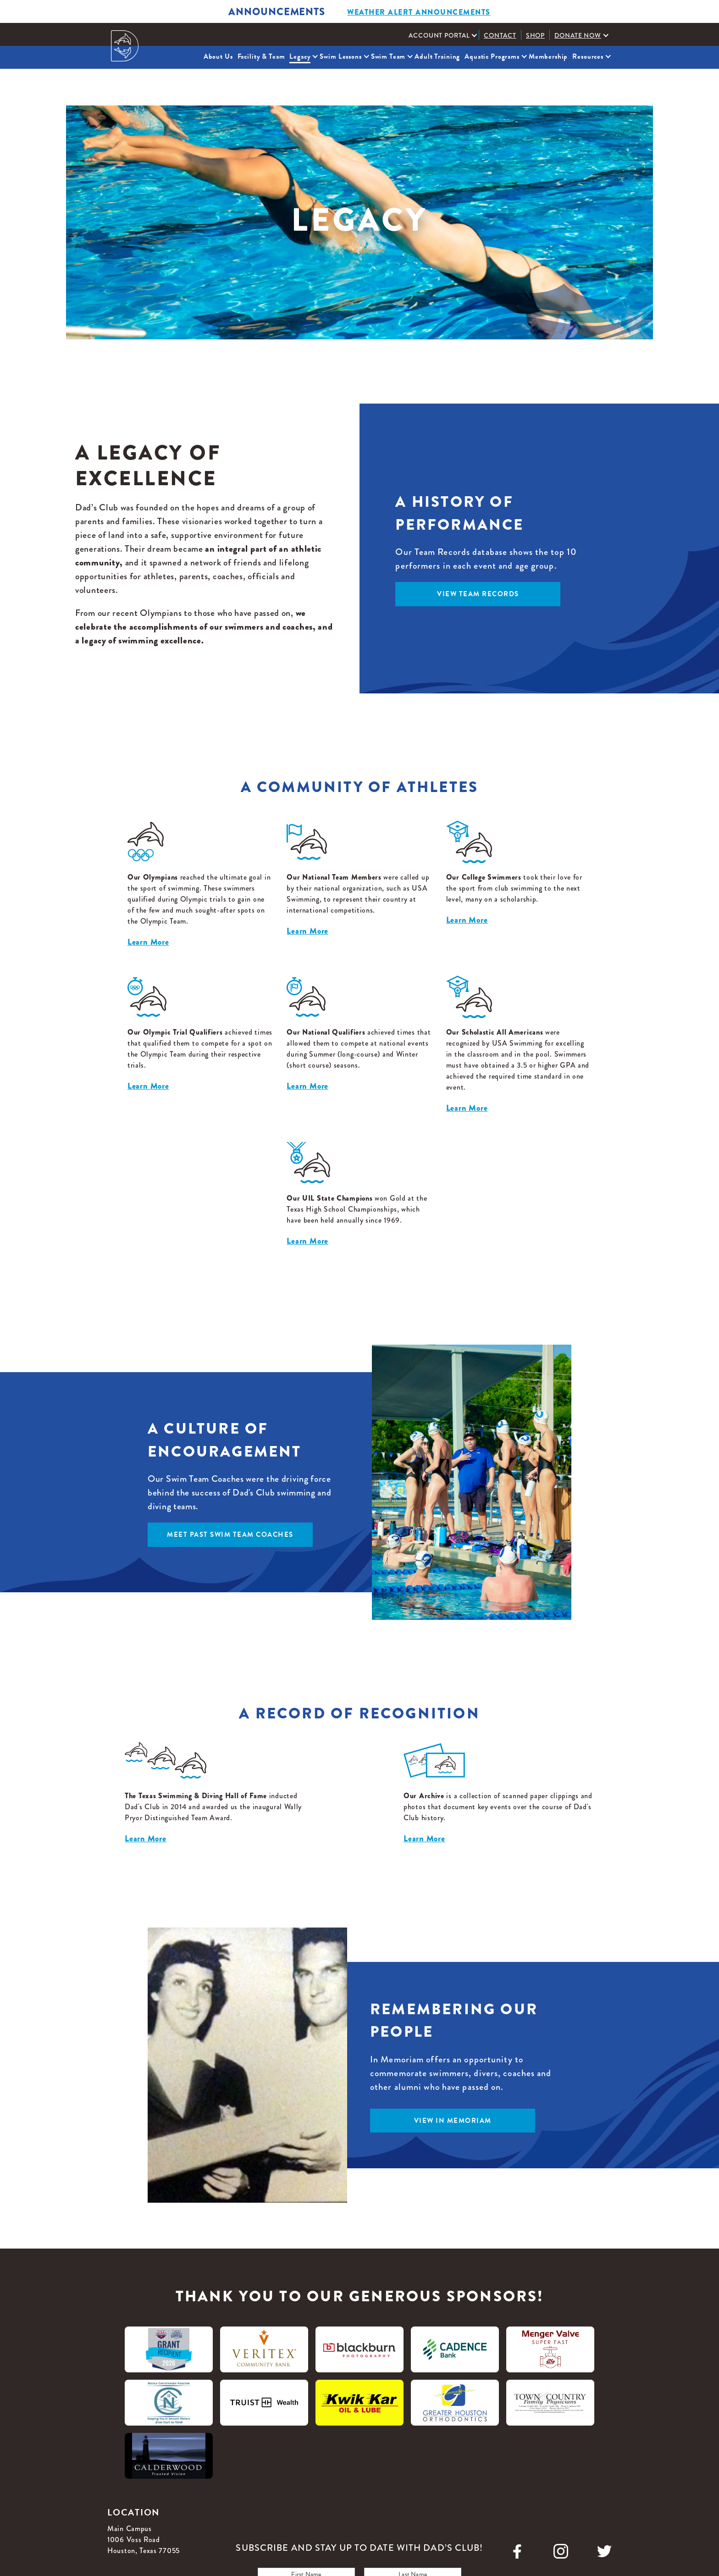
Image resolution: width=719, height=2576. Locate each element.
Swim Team (388, 56)
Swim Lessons (340, 56)
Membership (548, 56)
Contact (500, 35)
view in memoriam (453, 2121)
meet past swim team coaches (230, 1534)
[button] (441, 35)
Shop (535, 35)
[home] (124, 45)
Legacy (299, 56)
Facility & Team (261, 56)
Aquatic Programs (492, 56)
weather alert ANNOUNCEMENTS (419, 12)
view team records (478, 594)
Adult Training (437, 56)
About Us (218, 56)
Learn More (148, 942)
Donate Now (577, 35)
